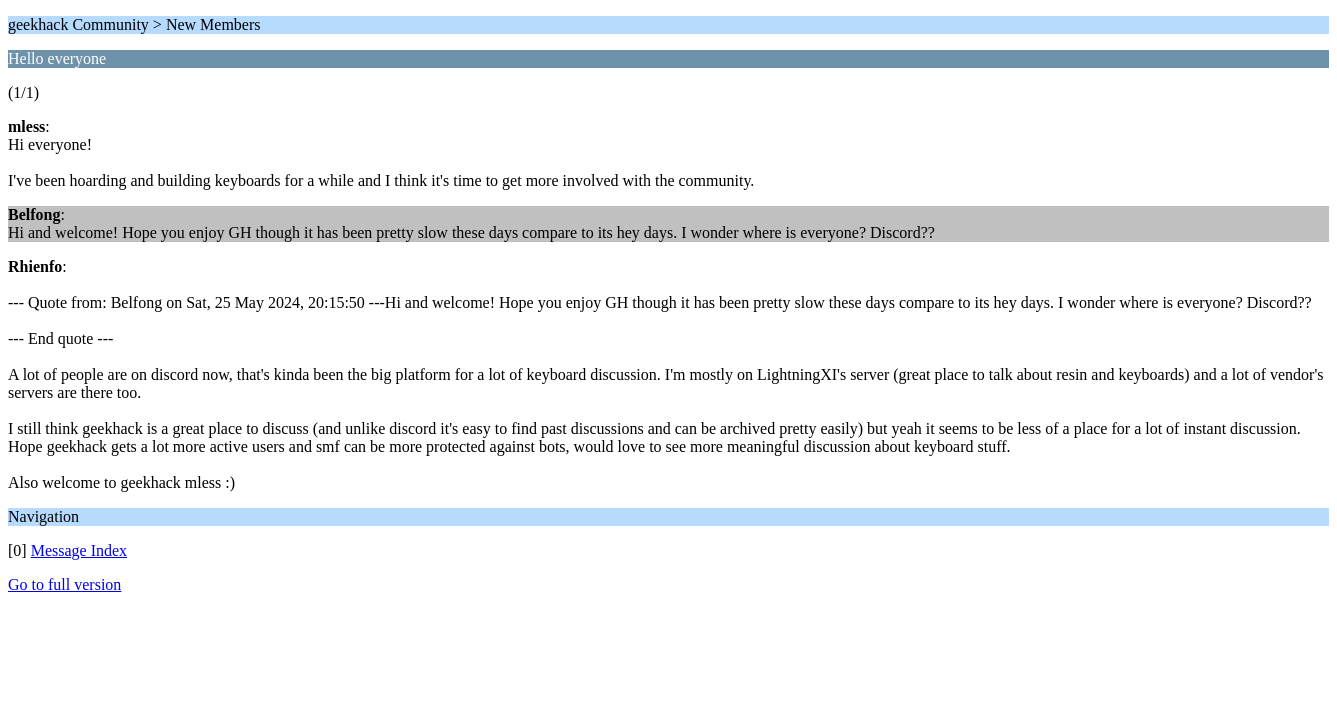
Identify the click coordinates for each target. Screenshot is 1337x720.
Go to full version (64, 584)
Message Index (79, 550)
